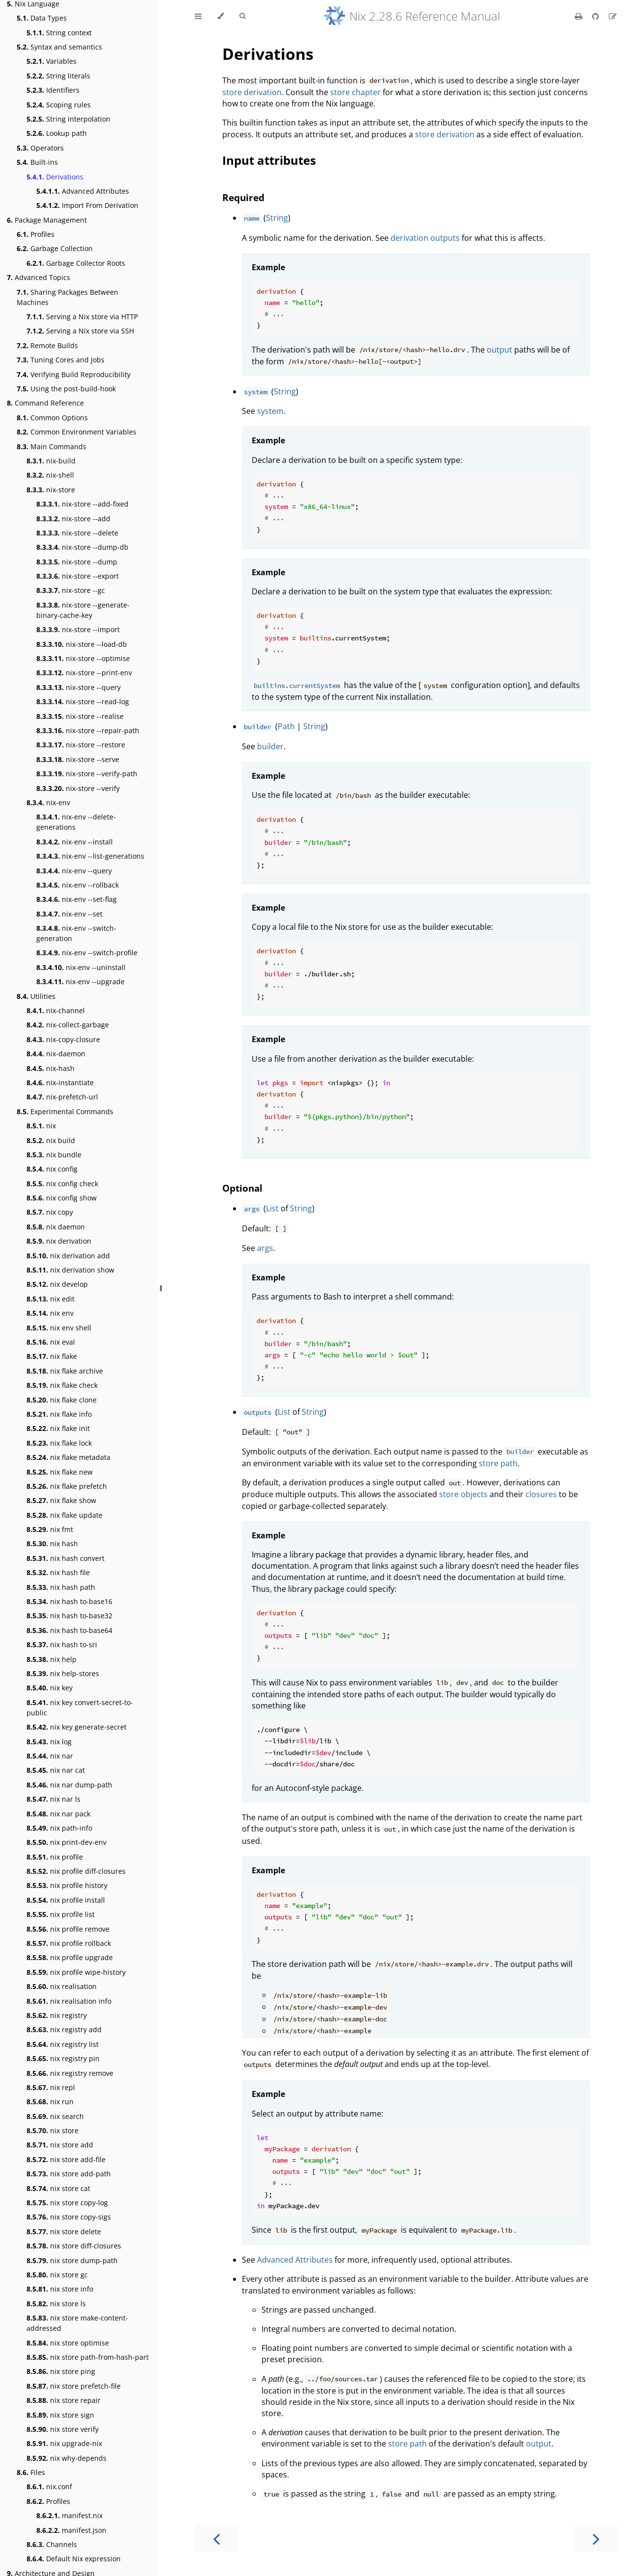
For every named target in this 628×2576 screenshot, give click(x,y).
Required (243, 197)
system (270, 411)
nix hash (52, 1543)
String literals (58, 75)
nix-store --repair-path (87, 730)
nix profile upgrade (69, 1957)
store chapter (355, 92)
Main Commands (51, 446)
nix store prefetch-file (73, 2386)
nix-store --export (77, 576)
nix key (49, 1687)
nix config (52, 1168)
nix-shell (50, 475)
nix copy (49, 1212)
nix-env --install (74, 841)
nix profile (54, 1857)
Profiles (35, 234)
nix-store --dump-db (82, 547)
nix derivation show (70, 1270)
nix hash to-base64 (69, 1630)
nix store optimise (67, 2342)
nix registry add (64, 2029)
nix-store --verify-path (86, 773)
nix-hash (50, 1068)
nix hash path (60, 1587)
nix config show (61, 1197)
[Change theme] (220, 16)
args (265, 1248)
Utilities (36, 996)
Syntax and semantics (59, 46)
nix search (55, 2116)
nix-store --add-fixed (82, 504)
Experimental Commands (65, 1111)
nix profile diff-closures (76, 1871)
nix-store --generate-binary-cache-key (83, 610)
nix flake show (61, 1500)
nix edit (50, 1298)
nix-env (48, 802)
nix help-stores (62, 1673)
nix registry (56, 2015)
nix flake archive (64, 1371)
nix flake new (59, 1472)
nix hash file (58, 1572)
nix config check (62, 1183)
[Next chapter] (596, 2538)
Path (286, 726)
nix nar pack (58, 1813)
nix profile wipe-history (76, 1972)
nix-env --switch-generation (76, 933)
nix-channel (55, 1010)
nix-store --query (78, 687)
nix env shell (58, 1327)
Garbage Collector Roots (75, 263)
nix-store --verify (78, 788)
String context (59, 32)
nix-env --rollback (77, 885)
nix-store (50, 489)
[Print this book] (579, 16)
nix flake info (59, 1414)
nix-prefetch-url (62, 1096)
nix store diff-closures (73, 2245)
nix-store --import (78, 629)
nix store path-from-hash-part (87, 2357)
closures (541, 1494)
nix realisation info (68, 2001)
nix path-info (59, 1828)
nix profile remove (67, 1929)
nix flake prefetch (66, 1486)
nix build (50, 1140)
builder (270, 746)
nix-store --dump (76, 561)
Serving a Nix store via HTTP (82, 316)
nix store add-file (65, 2159)
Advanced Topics (38, 277)
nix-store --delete (77, 532)
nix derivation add (68, 1255)
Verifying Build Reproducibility (74, 374)
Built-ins (37, 162)
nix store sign (60, 2415)
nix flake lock (59, 1443)
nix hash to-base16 (69, 1601)
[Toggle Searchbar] (242, 16)
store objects (463, 1494)
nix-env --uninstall (81, 967)
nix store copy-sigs (68, 2216)
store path (498, 1463)
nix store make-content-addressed (77, 2323)
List (272, 1208)
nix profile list (60, 1914)
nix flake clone (61, 1399)
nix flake (51, 1356)
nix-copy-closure (63, 1039)
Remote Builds (47, 345)
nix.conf (49, 2486)
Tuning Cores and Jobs (61, 359)
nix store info (59, 2289)
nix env (50, 1313)
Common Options (52, 417)
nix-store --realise (80, 716)
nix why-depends (66, 2458)
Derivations (54, 176)
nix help (51, 1659)
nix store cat (58, 2188)
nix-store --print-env (84, 672)
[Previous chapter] (216, 2538)
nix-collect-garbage (67, 1024)
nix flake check (62, 1385)
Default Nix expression (73, 2558)
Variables (51, 61)
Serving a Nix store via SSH (80, 330)
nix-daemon (55, 1053)
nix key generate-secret (76, 1727)
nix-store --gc (70, 590)
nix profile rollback (68, 1943)
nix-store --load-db (81, 644)
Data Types (42, 18)
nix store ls (56, 2303)
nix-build (51, 460)
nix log (49, 1741)
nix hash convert (65, 1558)
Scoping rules (58, 104)
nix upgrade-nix (64, 2443)
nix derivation (58, 1241)
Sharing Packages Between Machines (67, 297)
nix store (52, 2130)
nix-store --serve (77, 759)
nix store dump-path (72, 2260)
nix (41, 1125)
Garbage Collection (55, 248)
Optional (242, 1188)
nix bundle (53, 1154)
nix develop (57, 1284)
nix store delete (63, 2231)
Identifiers (52, 90)
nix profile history (66, 1885)
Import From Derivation (87, 205)
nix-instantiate (60, 1082)
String (277, 217)
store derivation (252, 92)
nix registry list (62, 2044)
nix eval (50, 1342)
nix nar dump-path (69, 1784)
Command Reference (45, 403)
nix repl (50, 2087)
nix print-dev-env (66, 1842)
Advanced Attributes (82, 191)
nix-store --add (73, 518)
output (499, 349)
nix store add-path (68, 2173)
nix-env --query (74, 870)
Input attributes (269, 160)
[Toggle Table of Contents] (198, 16)
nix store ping (60, 2371)
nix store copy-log (67, 2202)
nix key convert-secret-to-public (79, 1707)
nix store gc (57, 2274)
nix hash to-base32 (69, 1615)
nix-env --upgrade (80, 981)
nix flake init (58, 1428)
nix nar (49, 1755)
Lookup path (56, 133)
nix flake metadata (68, 1457)
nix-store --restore (80, 744)
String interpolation (68, 119)
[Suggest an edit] (613, 16)
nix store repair (63, 2400)
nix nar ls (53, 1799)
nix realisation (61, 1986)
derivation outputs (425, 237)
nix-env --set (69, 913)
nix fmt (49, 1529)
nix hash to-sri (61, 1644)
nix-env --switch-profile (86, 952)
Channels (51, 2544)
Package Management (47, 220)
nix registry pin (63, 2058)
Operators (40, 148)
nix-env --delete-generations (76, 822)
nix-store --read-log (82, 701)
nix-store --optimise (83, 658)
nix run (50, 2101)
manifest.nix (69, 2515)
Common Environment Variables (76, 431)
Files (31, 2472)
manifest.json (71, 2530)
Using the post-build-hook (66, 388)
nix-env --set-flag (76, 899)
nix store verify (62, 2429)
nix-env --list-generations (90, 856)
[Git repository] (596, 16)
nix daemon (55, 1226)
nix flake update (64, 1515)
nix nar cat (55, 1770)
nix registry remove (69, 2073)
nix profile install (65, 1900)
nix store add (59, 2144)
